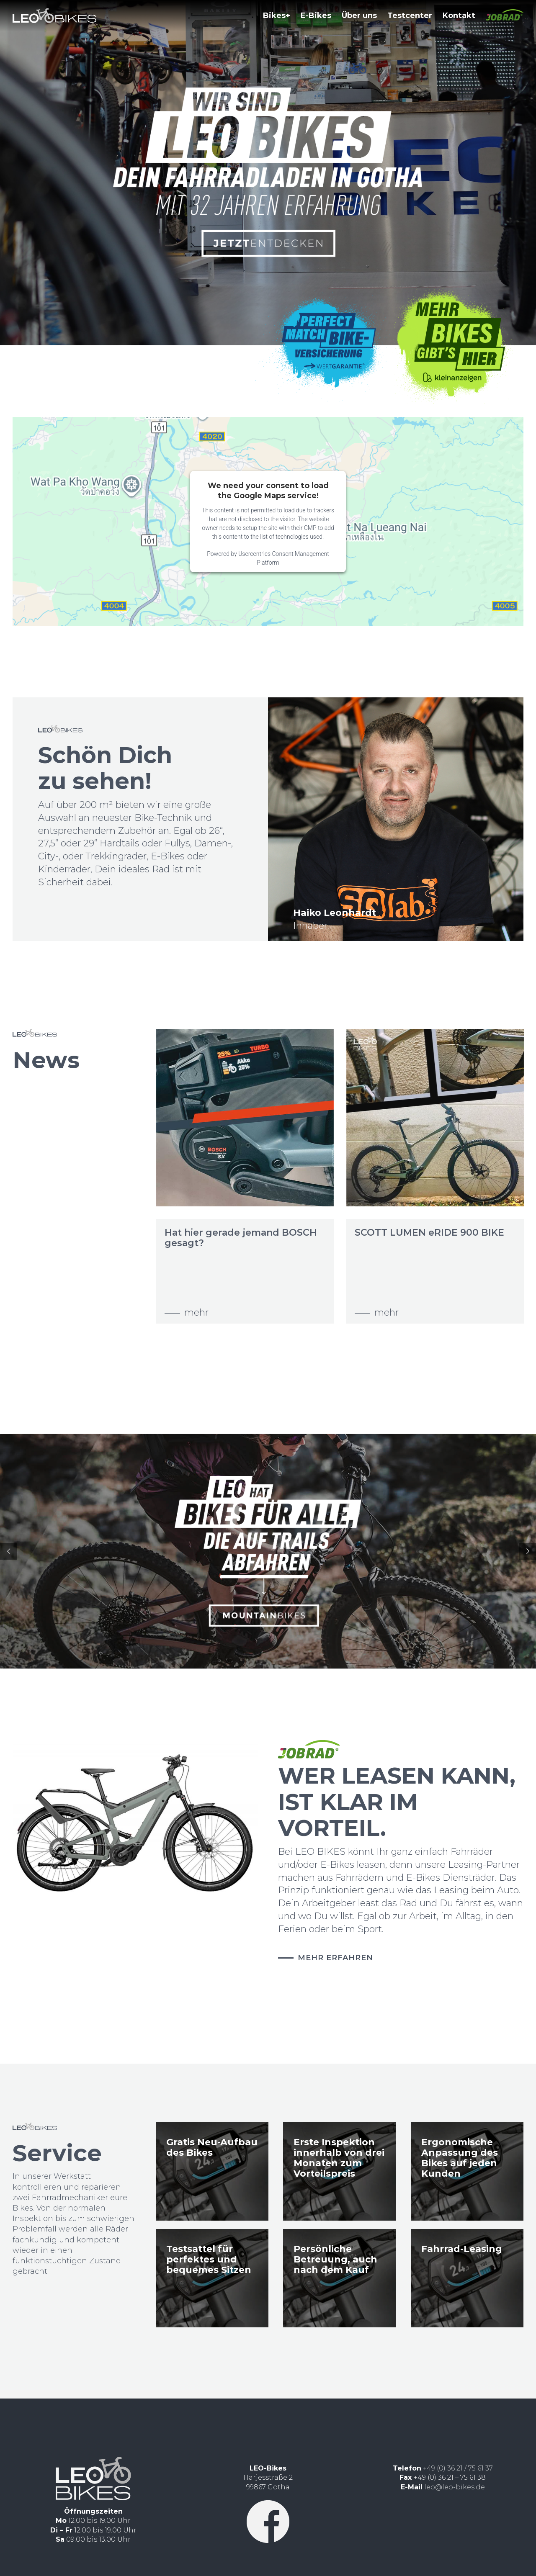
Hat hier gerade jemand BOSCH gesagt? (248, 1238)
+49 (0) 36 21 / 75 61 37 (458, 2468)
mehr (204, 1312)
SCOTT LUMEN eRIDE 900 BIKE (437, 1232)
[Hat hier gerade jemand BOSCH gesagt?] (252, 1117)
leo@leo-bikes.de (454, 2487)
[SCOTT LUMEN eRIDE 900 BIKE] (443, 1117)
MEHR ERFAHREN (335, 1957)
